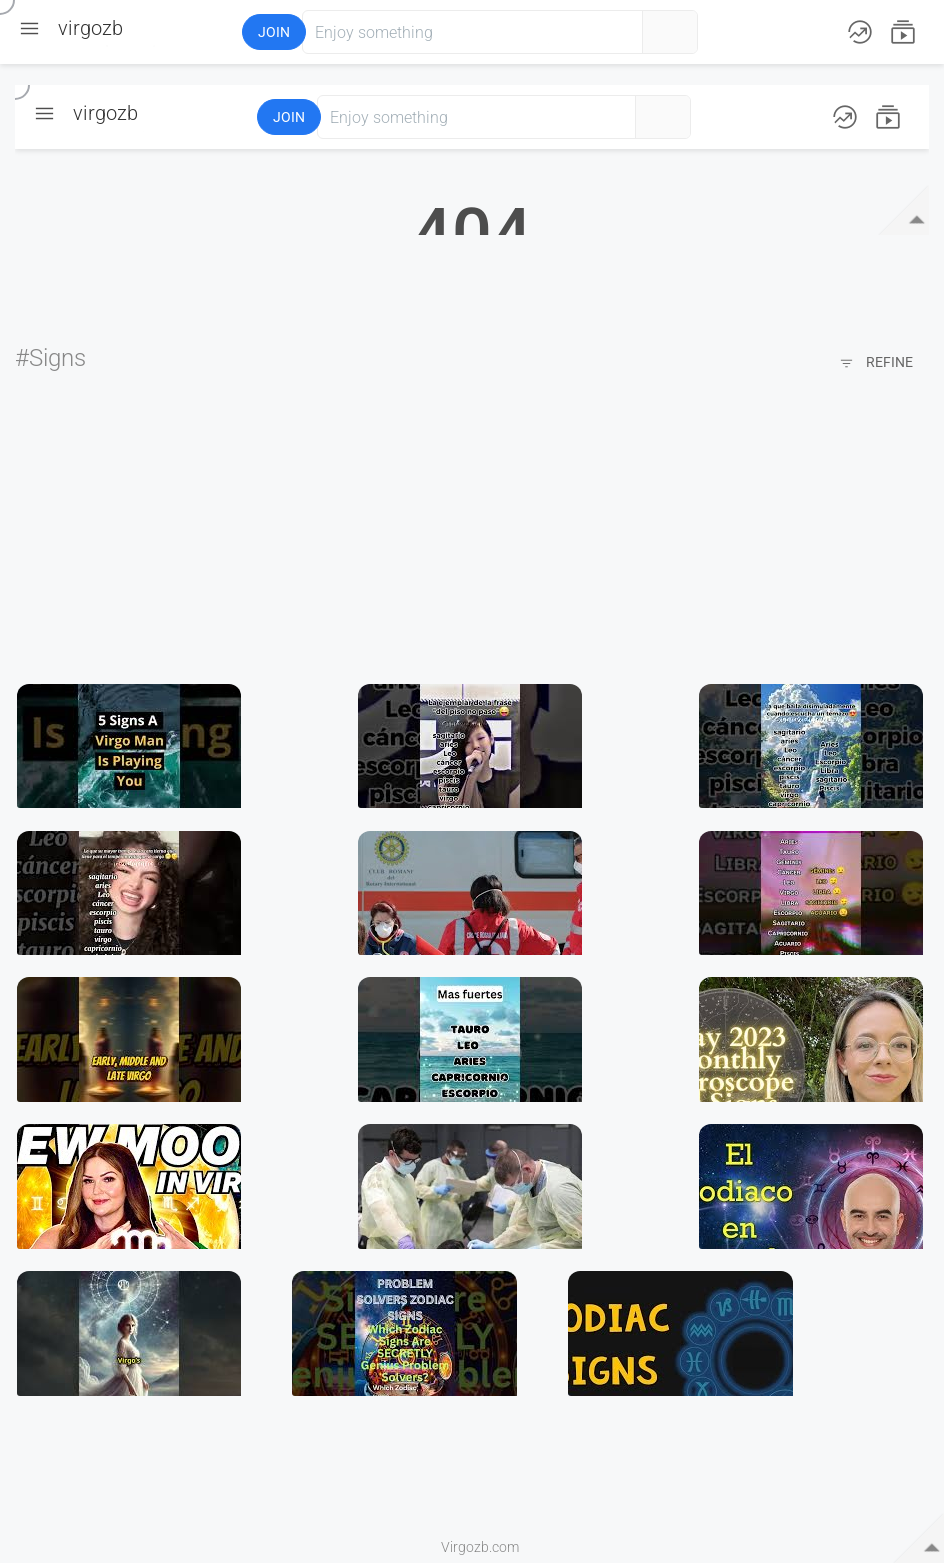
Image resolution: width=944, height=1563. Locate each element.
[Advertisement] (472, 529)
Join (274, 32)
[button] (168, 32)
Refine (876, 364)
